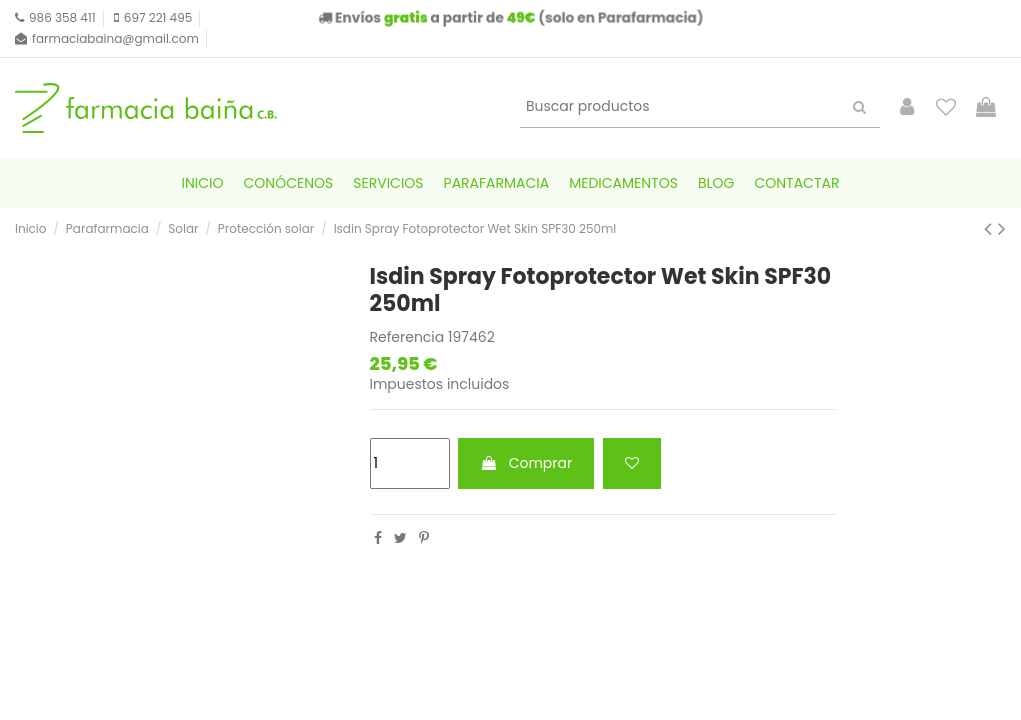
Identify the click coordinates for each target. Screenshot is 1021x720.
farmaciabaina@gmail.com (115, 38)
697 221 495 (158, 17)
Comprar (526, 463)
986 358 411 (62, 17)
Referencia (407, 337)
